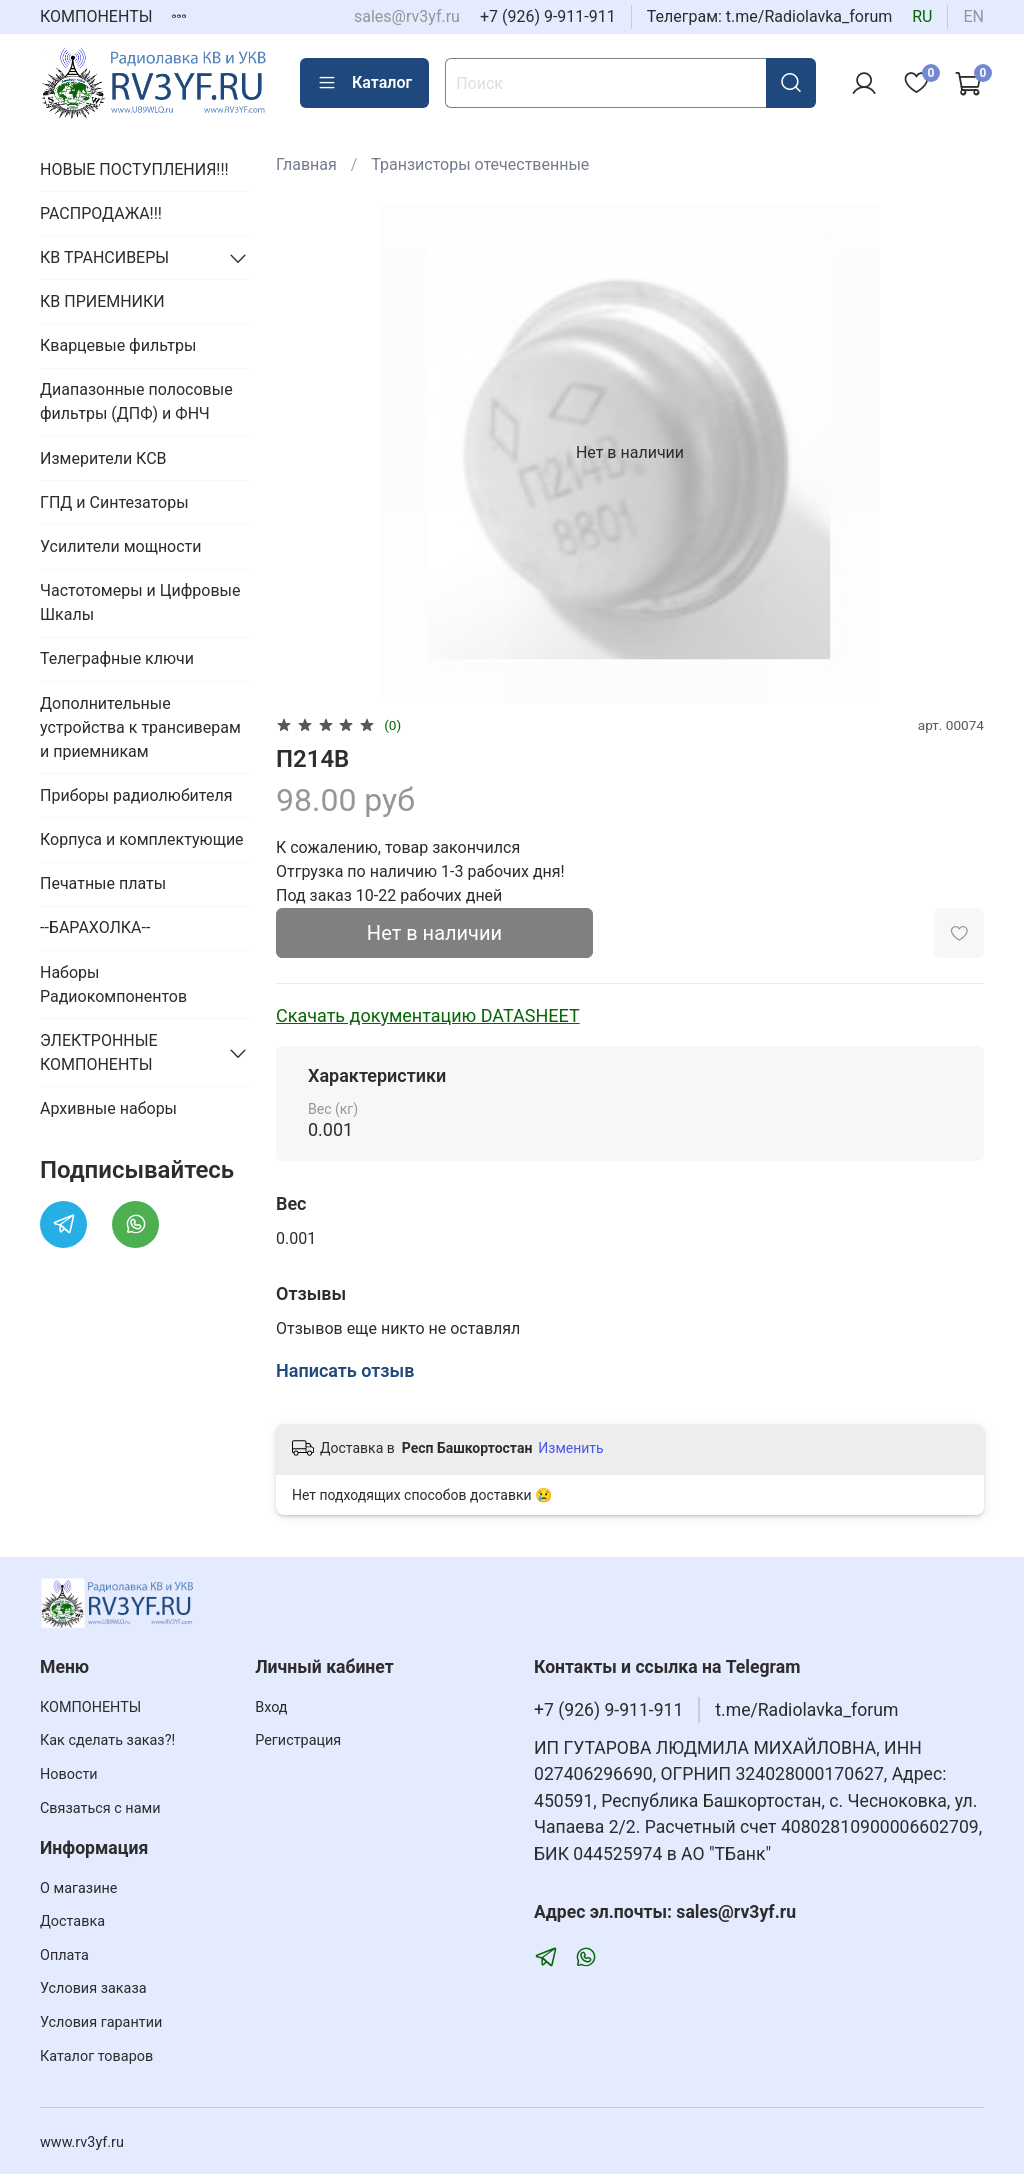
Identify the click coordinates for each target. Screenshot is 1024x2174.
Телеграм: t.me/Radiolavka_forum (770, 16)
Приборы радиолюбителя (136, 795)
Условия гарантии (101, 2022)
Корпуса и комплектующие (142, 839)
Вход (271, 1707)
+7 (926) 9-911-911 (548, 16)
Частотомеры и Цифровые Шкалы (140, 602)
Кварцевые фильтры (118, 345)
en (973, 16)
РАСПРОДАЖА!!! (101, 213)
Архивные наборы (108, 1108)
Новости (69, 1774)
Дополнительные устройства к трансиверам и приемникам (140, 727)
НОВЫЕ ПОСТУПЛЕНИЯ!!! (134, 169)
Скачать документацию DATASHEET (428, 1015)
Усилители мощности (121, 546)
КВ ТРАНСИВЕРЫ (104, 257)
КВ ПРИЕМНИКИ (102, 301)
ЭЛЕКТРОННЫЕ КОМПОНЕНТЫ (99, 1052)
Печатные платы (103, 883)
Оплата (64, 1955)
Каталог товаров (96, 2056)
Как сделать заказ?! (107, 1740)
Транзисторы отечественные (480, 164)
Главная (306, 164)
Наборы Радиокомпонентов (113, 984)
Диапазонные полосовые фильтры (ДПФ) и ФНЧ (136, 401)
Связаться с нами (100, 1808)
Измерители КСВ (103, 458)
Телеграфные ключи (117, 658)
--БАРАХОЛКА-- (95, 927)
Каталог (364, 83)
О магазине (78, 1888)
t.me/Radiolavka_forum (806, 1710)
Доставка (72, 1921)
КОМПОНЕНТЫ (96, 16)
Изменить (570, 1448)
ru (922, 16)
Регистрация (298, 1740)
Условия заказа (93, 1988)
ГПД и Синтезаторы (114, 502)
